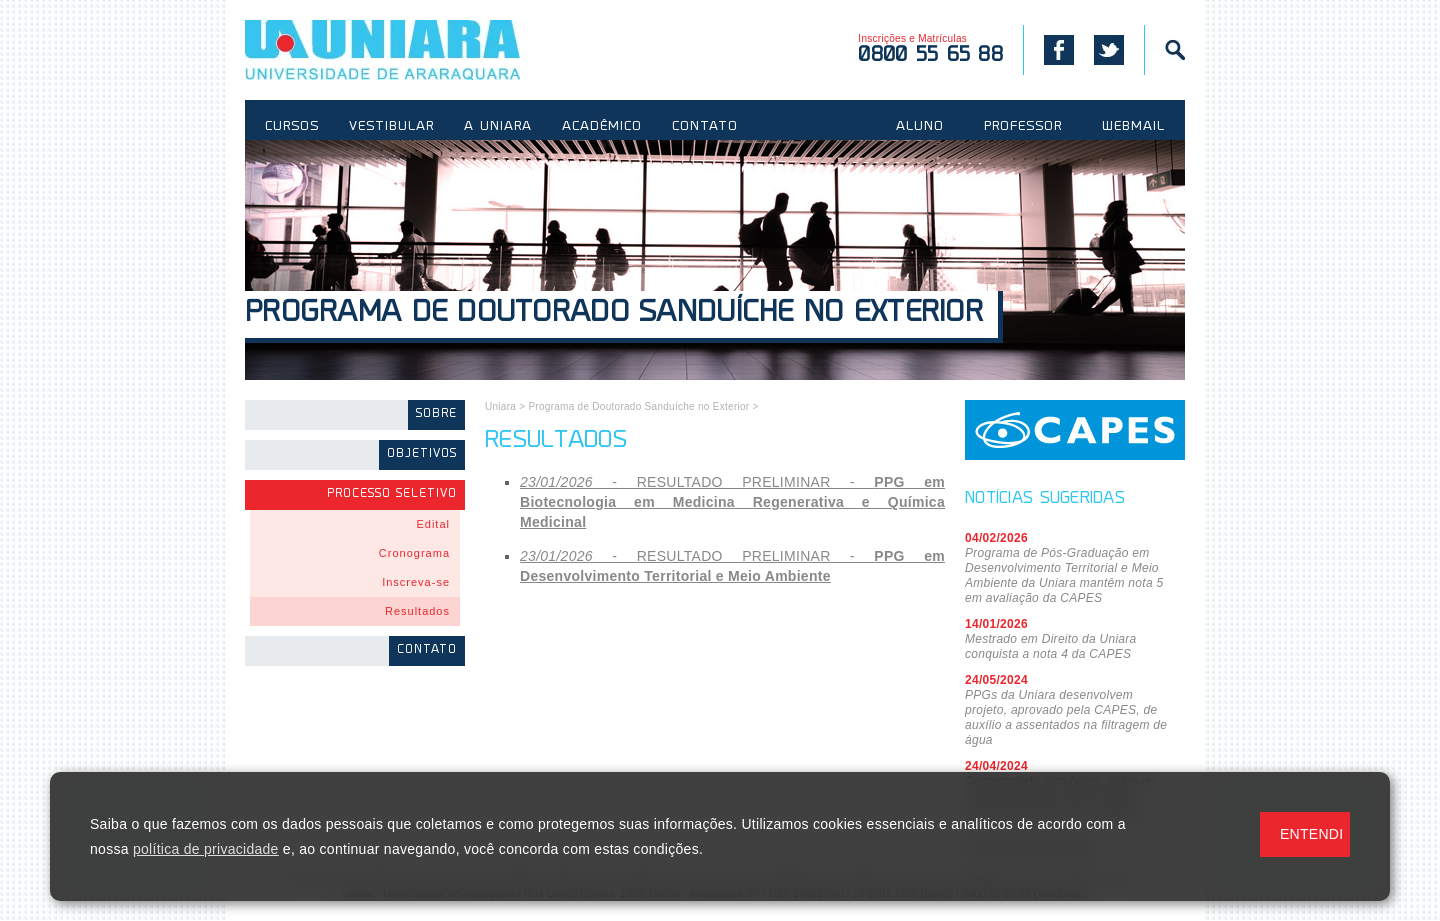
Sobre (436, 414)
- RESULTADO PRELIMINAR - (732, 502)
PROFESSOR (1023, 127)
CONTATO (705, 127)
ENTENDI (1311, 834)
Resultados (417, 611)
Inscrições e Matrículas (930, 49)
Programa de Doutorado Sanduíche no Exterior (614, 314)
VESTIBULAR (391, 127)
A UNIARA (498, 127)
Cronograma (414, 553)
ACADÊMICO (602, 127)
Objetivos (422, 454)
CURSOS (292, 127)
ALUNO (920, 127)
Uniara (500, 406)
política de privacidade (206, 849)
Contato (427, 650)
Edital (433, 524)
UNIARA (411, 50)
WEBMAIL (1133, 127)
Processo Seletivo (392, 494)
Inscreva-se (416, 582)
